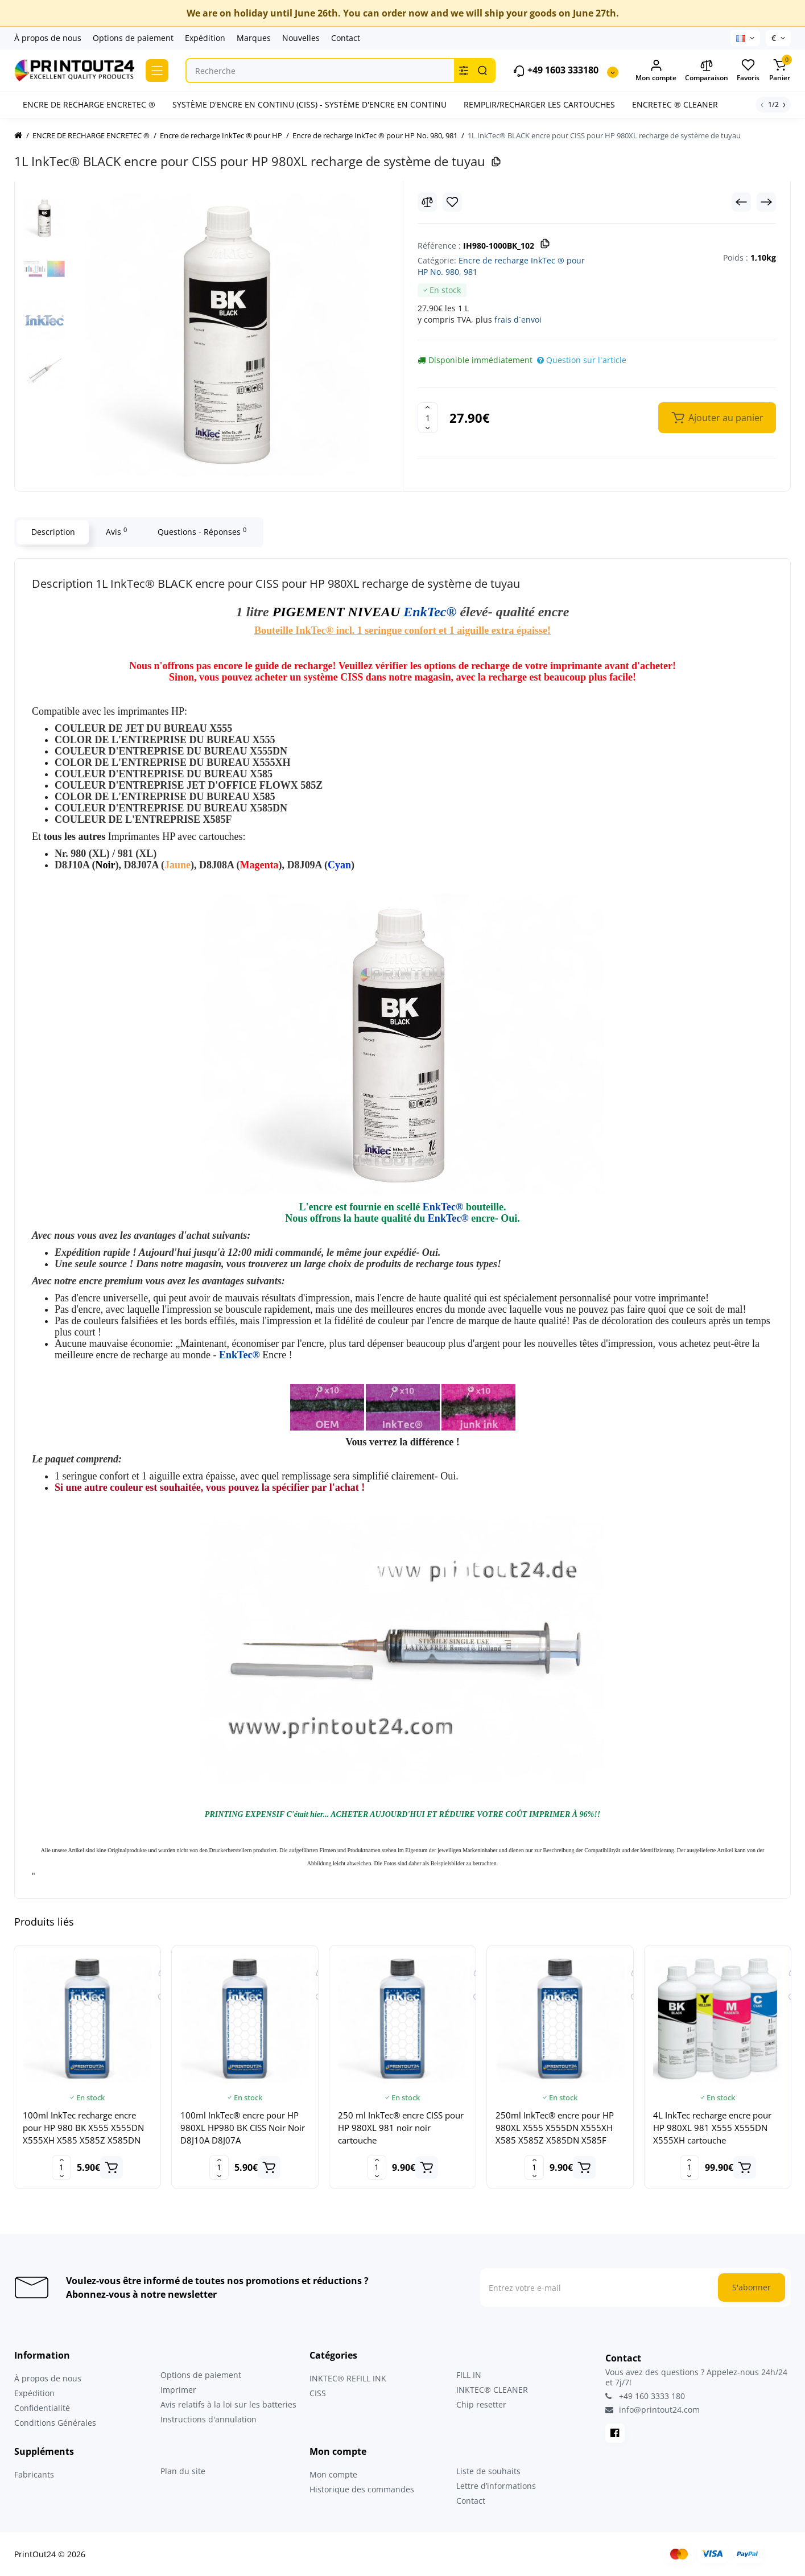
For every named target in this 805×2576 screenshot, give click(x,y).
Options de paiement (133, 37)
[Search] (482, 70)
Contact (345, 37)
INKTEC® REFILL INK (347, 2378)
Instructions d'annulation (208, 2419)
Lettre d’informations (496, 2485)
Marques (254, 37)
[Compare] (427, 202)
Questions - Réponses (201, 531)
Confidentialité (42, 2407)
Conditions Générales (55, 2422)
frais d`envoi (518, 319)
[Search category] (464, 70)
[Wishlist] (452, 202)
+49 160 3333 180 (645, 2395)
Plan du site (182, 2471)
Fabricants (34, 2474)
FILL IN (468, 2374)
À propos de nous (47, 37)
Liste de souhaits (488, 2471)
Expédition (205, 37)
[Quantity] (428, 417)
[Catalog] (157, 70)
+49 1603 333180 (555, 70)
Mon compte (333, 2474)
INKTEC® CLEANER (492, 2389)
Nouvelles (301, 37)
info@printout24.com (652, 2410)
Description (53, 531)
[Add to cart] (111, 2167)
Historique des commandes (361, 2489)
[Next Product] (766, 202)
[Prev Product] (741, 202)
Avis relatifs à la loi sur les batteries (228, 2404)
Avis (115, 531)
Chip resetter (481, 2404)
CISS (317, 2393)
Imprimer (178, 2389)
